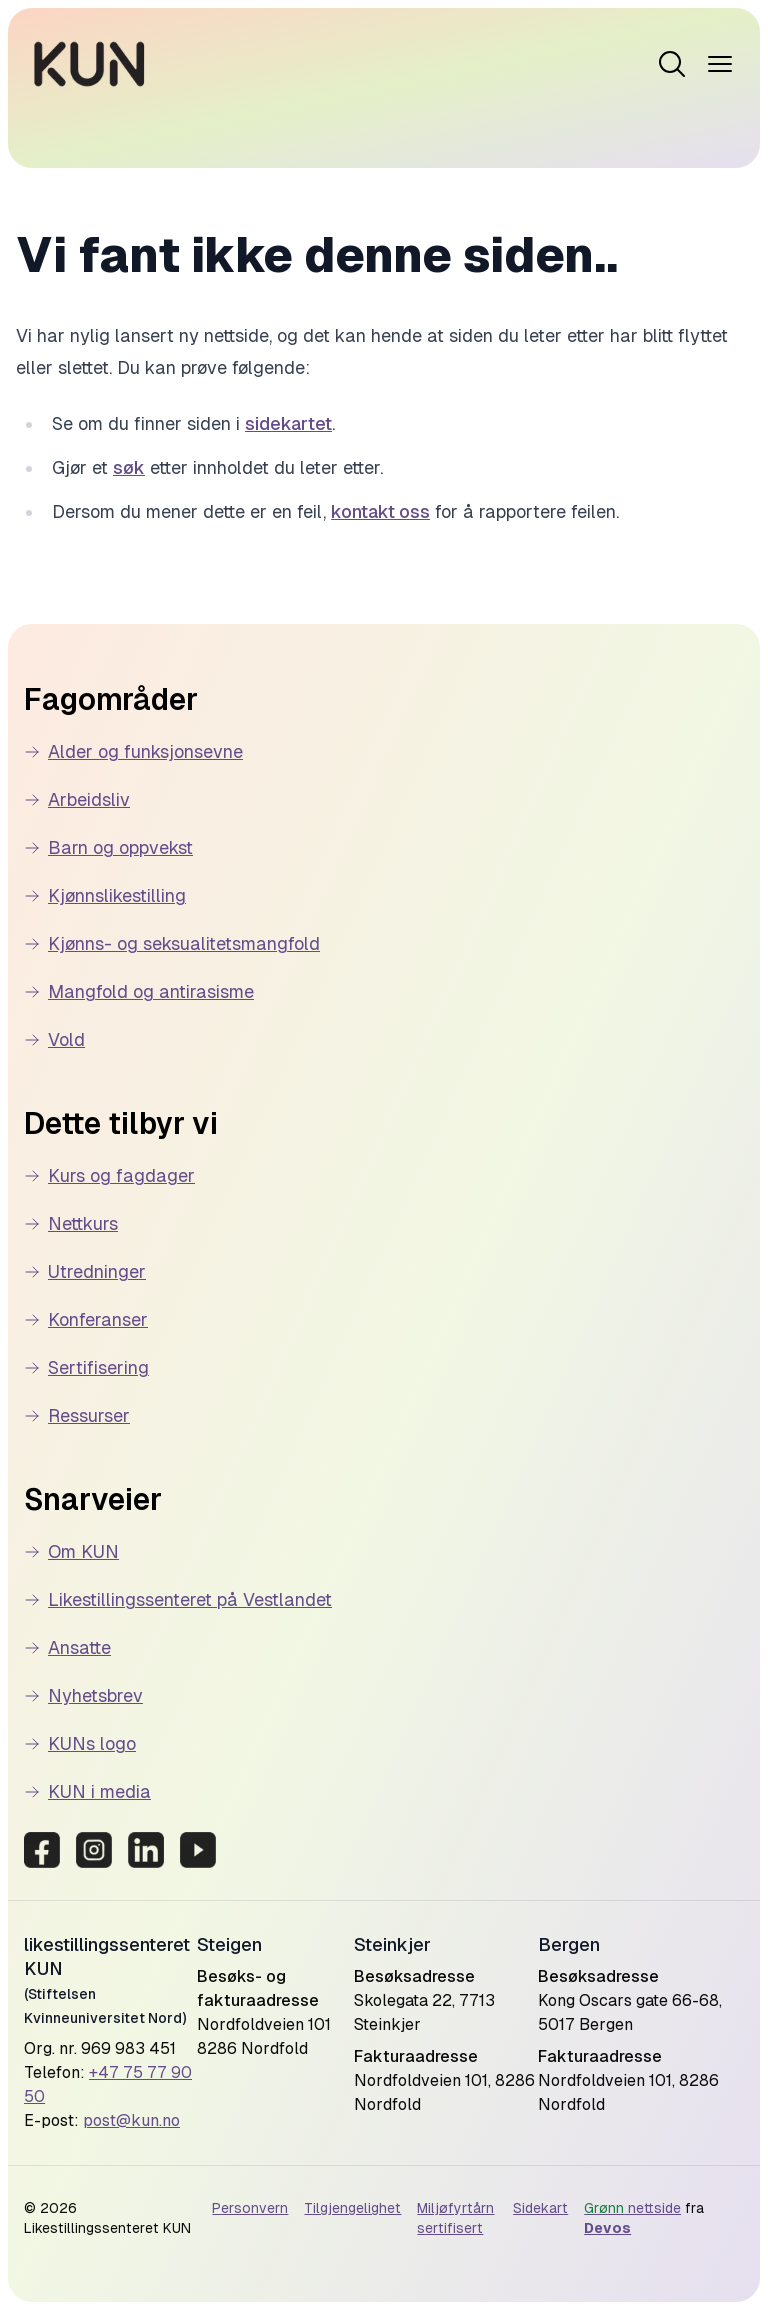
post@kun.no (131, 2120)
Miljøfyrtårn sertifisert (455, 2218)
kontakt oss (380, 511)
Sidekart (540, 2208)
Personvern (250, 2208)
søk (129, 467)
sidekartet (288, 423)
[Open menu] (672, 64)
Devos (607, 2228)
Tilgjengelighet (352, 2208)
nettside (632, 2208)
